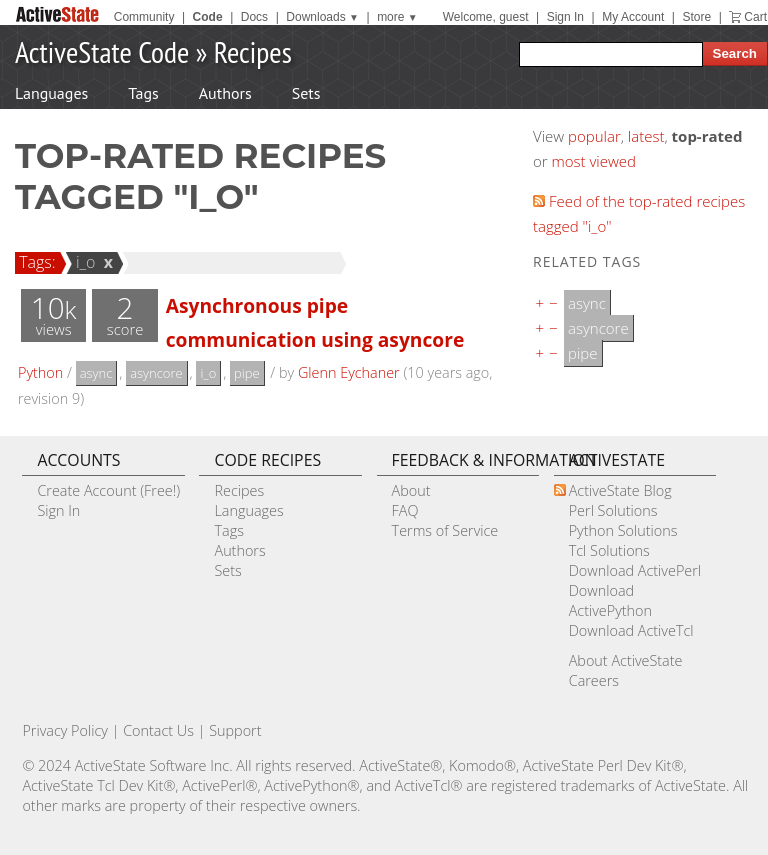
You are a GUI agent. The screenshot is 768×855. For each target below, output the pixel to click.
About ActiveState (626, 660)
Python (40, 372)
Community (144, 17)
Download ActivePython (610, 600)
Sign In (565, 17)
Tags (143, 93)
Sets (306, 93)
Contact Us (158, 730)
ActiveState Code (102, 51)
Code (208, 17)
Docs (254, 17)
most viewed (594, 161)
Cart (755, 17)
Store (696, 17)
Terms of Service (445, 530)
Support (235, 730)
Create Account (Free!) (108, 490)
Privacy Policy (65, 730)
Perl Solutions (613, 510)
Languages (51, 93)
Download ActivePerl (635, 570)
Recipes (253, 51)
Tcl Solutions (609, 550)
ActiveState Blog (620, 490)
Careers (594, 680)
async (96, 373)
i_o (83, 262)
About (411, 490)
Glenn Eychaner (349, 372)
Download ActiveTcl (631, 630)
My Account (633, 17)
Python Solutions (623, 530)
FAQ (405, 510)
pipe (246, 373)
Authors (225, 93)
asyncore (156, 373)
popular (594, 136)
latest (646, 136)
